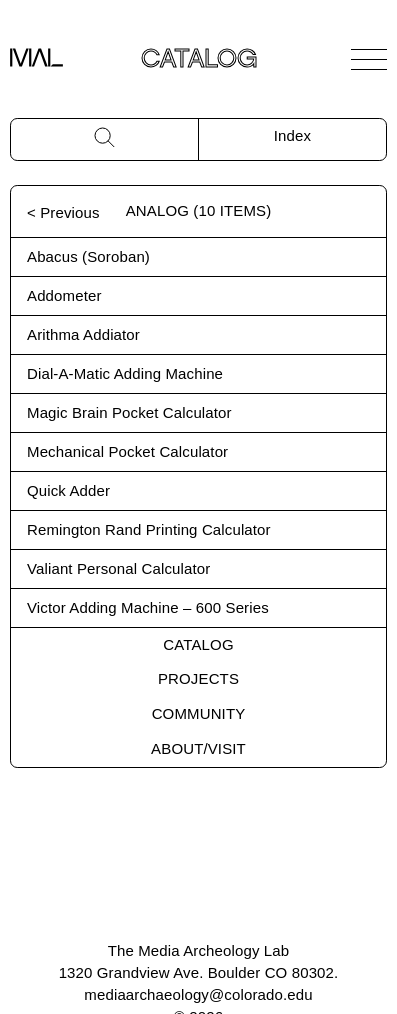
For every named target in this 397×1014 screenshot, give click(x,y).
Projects (198, 678)
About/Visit (198, 748)
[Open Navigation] (369, 59)
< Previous (63, 212)
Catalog (198, 644)
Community (199, 713)
